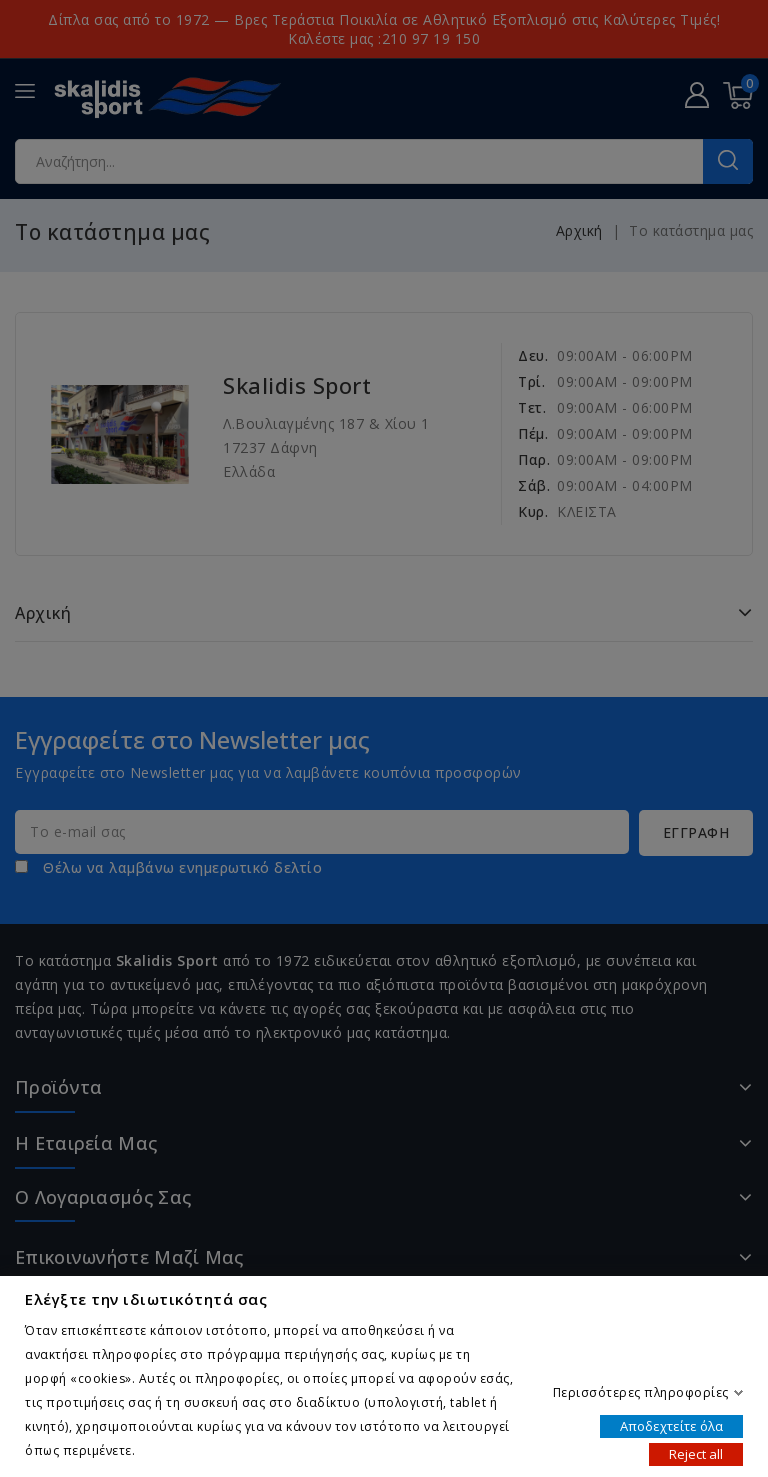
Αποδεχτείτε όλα (671, 1425)
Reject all (696, 1453)
